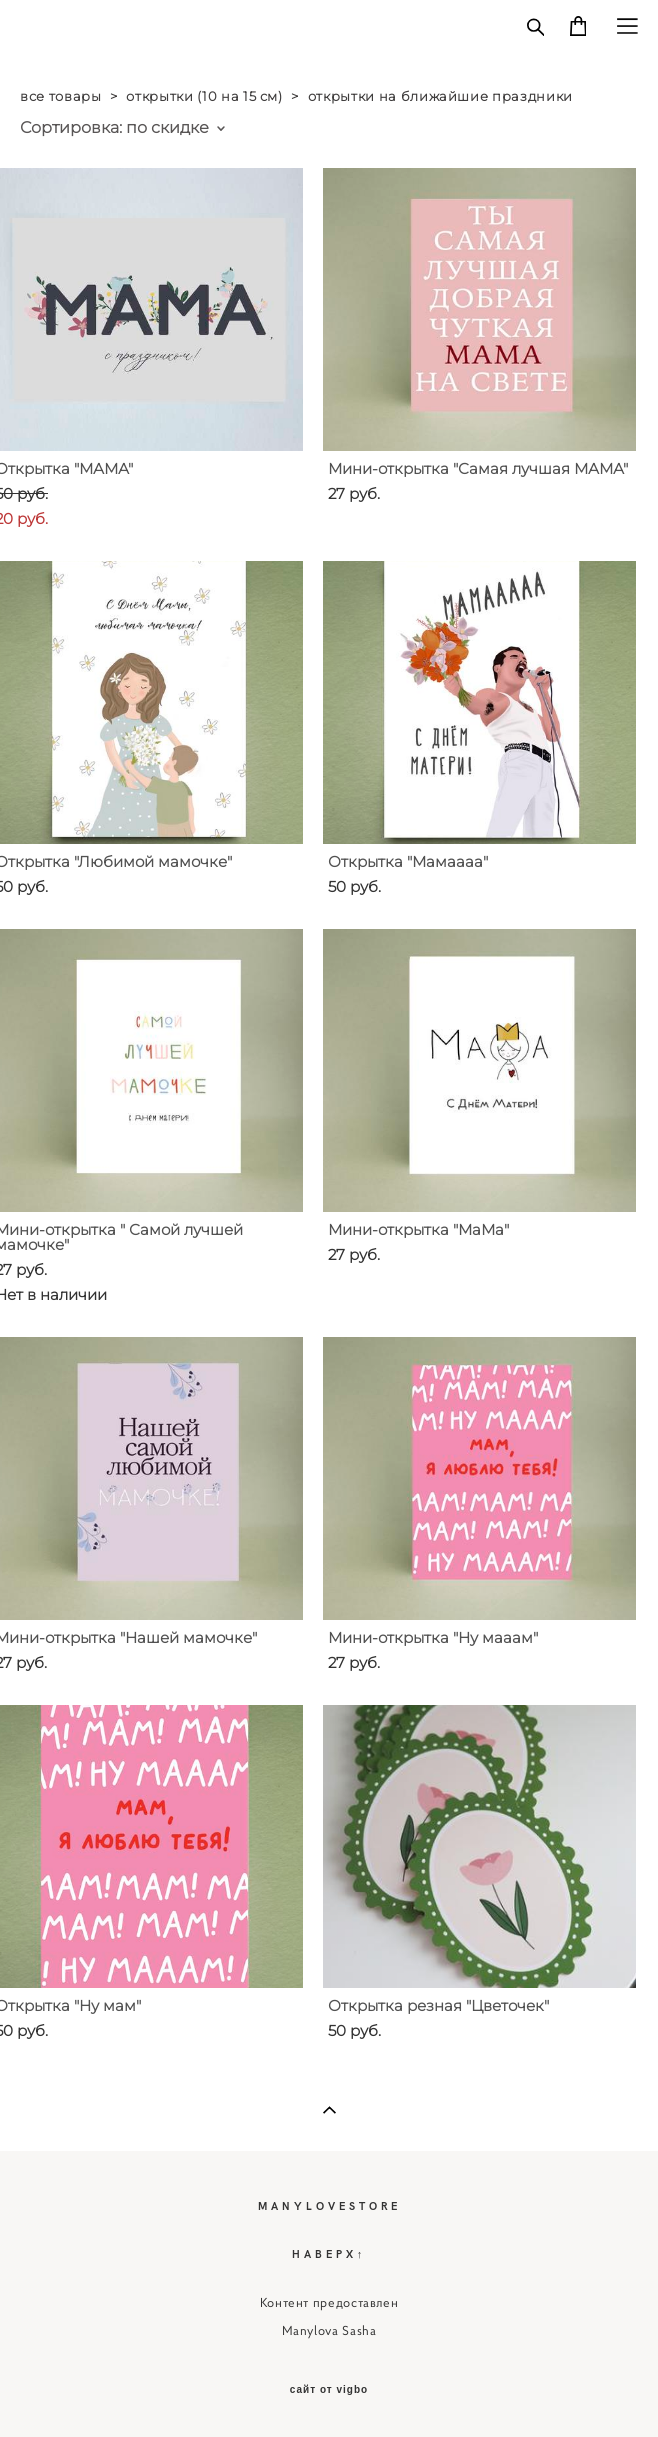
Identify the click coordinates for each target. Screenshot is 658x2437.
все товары (61, 96)
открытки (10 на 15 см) (204, 96)
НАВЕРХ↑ (329, 2253)
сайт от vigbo (329, 2390)
